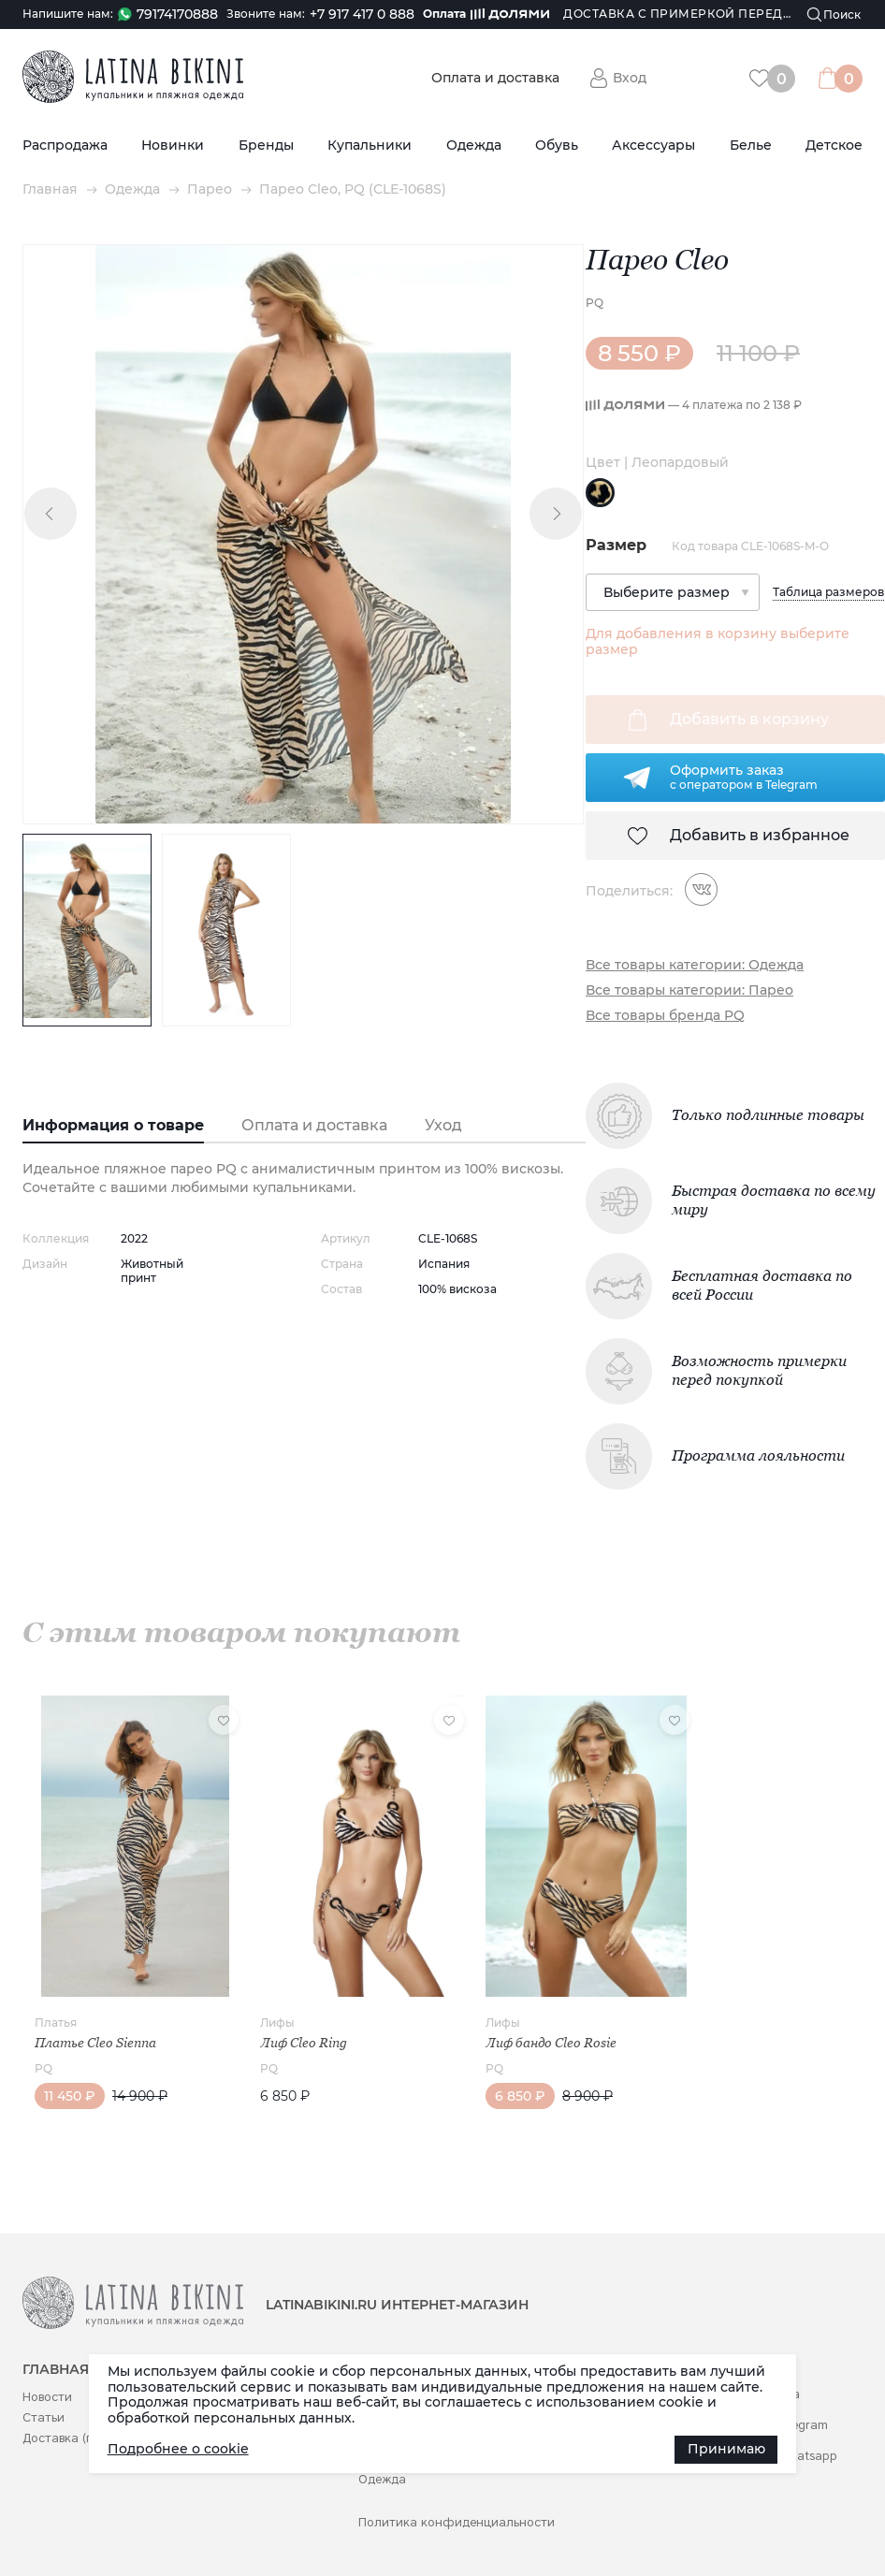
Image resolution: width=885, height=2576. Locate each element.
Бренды (266, 145)
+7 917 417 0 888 (362, 14)
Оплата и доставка (495, 78)
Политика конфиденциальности (456, 2522)
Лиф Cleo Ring (303, 2042)
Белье (751, 145)
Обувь (556, 145)
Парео (209, 189)
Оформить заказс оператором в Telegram (744, 777)
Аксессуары (653, 145)
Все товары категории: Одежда (695, 965)
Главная (50, 189)
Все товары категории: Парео (689, 990)
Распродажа (65, 145)
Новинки (172, 145)
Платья (56, 2023)
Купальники (369, 145)
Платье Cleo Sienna (95, 2042)
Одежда (473, 145)
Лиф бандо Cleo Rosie (551, 2042)
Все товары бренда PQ (665, 1016)
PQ (594, 303)
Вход (629, 77)
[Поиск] (834, 14)
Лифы (277, 2023)
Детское (834, 145)
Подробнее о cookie (178, 2448)
